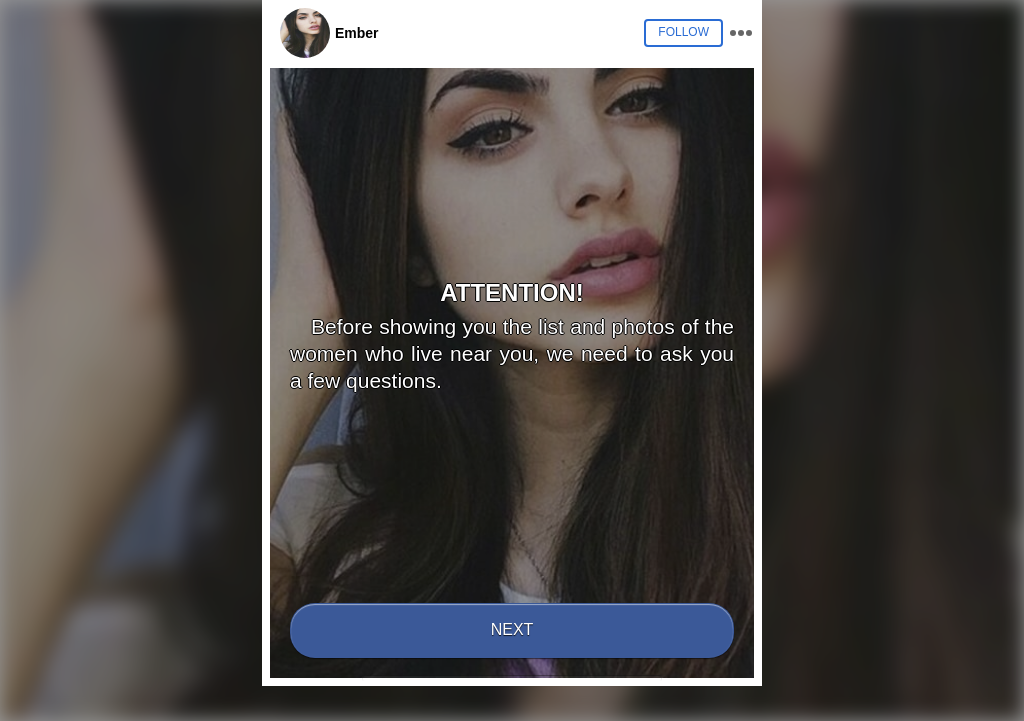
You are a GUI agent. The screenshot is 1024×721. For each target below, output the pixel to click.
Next (512, 629)
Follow (683, 32)
